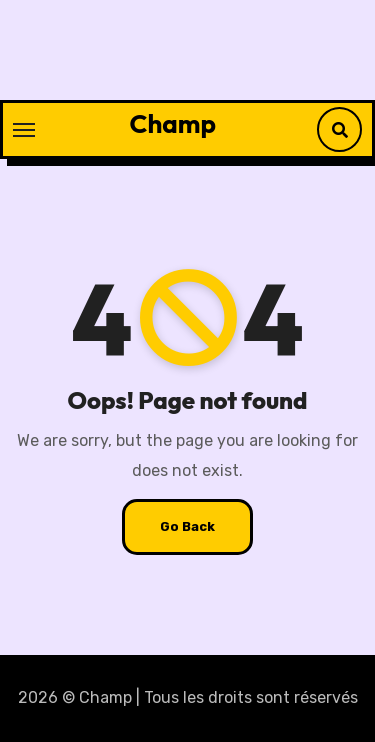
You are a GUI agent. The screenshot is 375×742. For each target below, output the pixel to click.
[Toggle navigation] (24, 130)
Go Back (187, 526)
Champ (173, 123)
